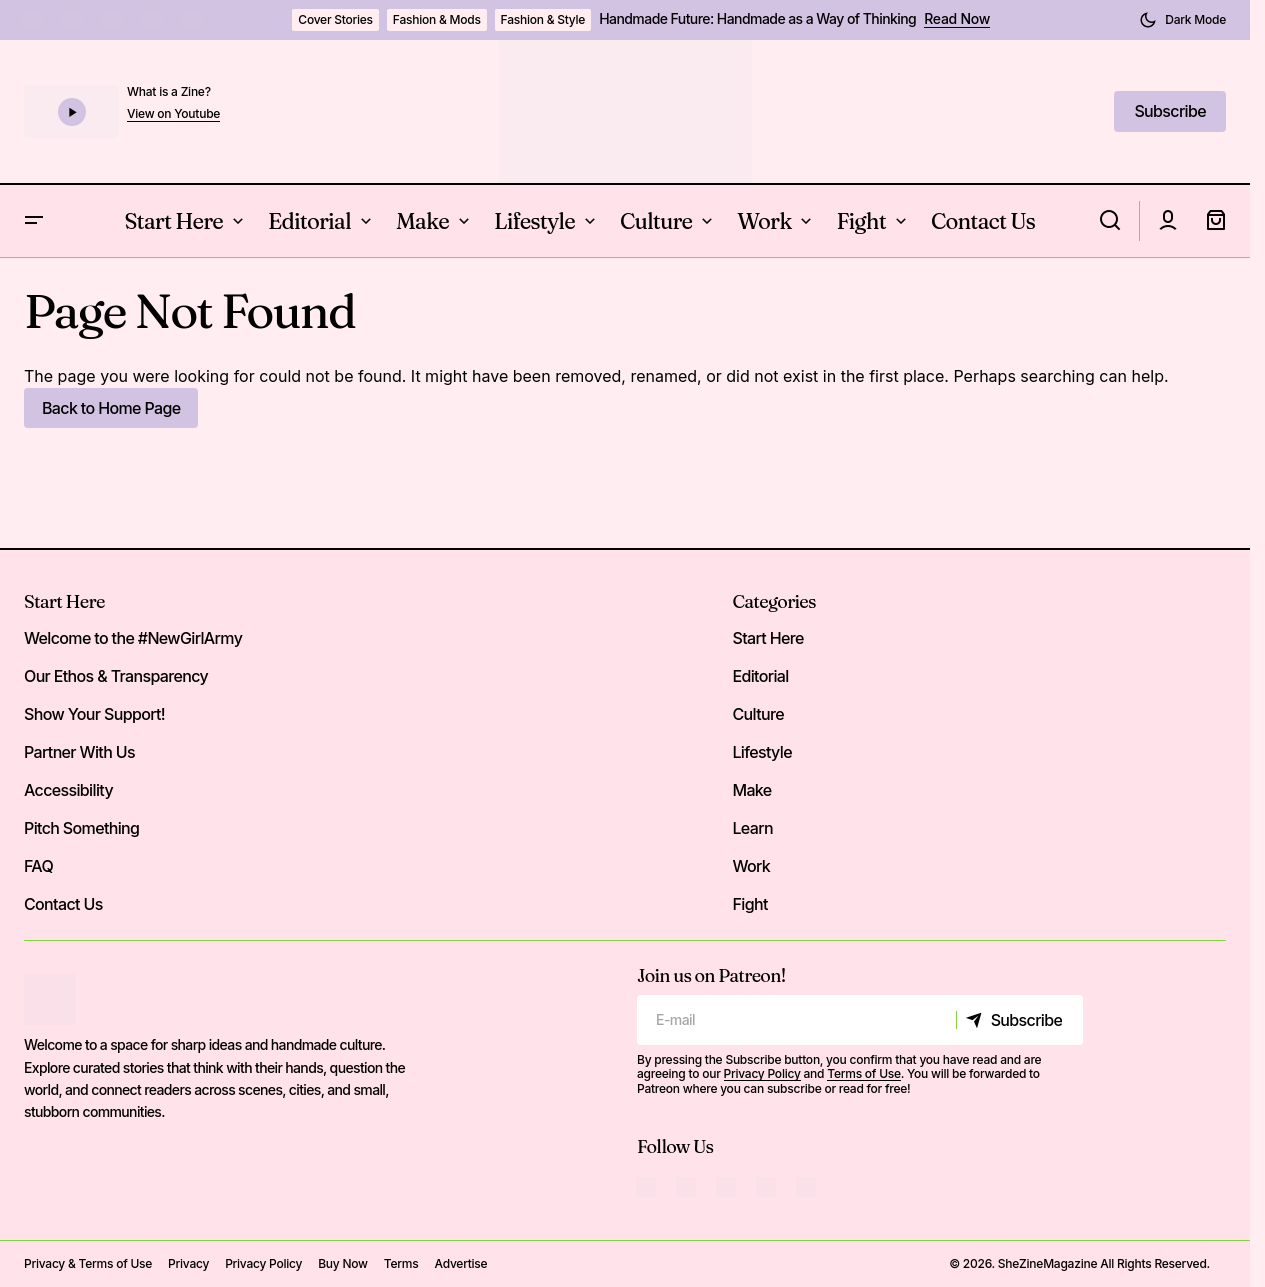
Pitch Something (81, 828)
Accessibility (68, 790)
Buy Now (343, 1263)
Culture (758, 714)
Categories (773, 601)
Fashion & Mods (437, 19)
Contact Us (63, 904)
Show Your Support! (94, 714)
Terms (401, 1263)
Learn (752, 828)
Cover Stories (335, 19)
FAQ (38, 866)
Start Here (64, 601)
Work (751, 866)
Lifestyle (761, 752)
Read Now (957, 19)
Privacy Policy (762, 1073)
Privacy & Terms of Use (88, 1263)
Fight (749, 904)
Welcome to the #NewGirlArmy (133, 638)
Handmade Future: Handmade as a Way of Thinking (757, 19)
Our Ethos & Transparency (116, 676)
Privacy (188, 1263)
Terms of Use (864, 1073)
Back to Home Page (111, 408)
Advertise (460, 1263)
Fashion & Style (543, 19)
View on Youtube (173, 114)
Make (751, 790)
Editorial (760, 676)
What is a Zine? (169, 91)
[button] (1182, 20)
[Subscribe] (1019, 1020)
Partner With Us (79, 752)
